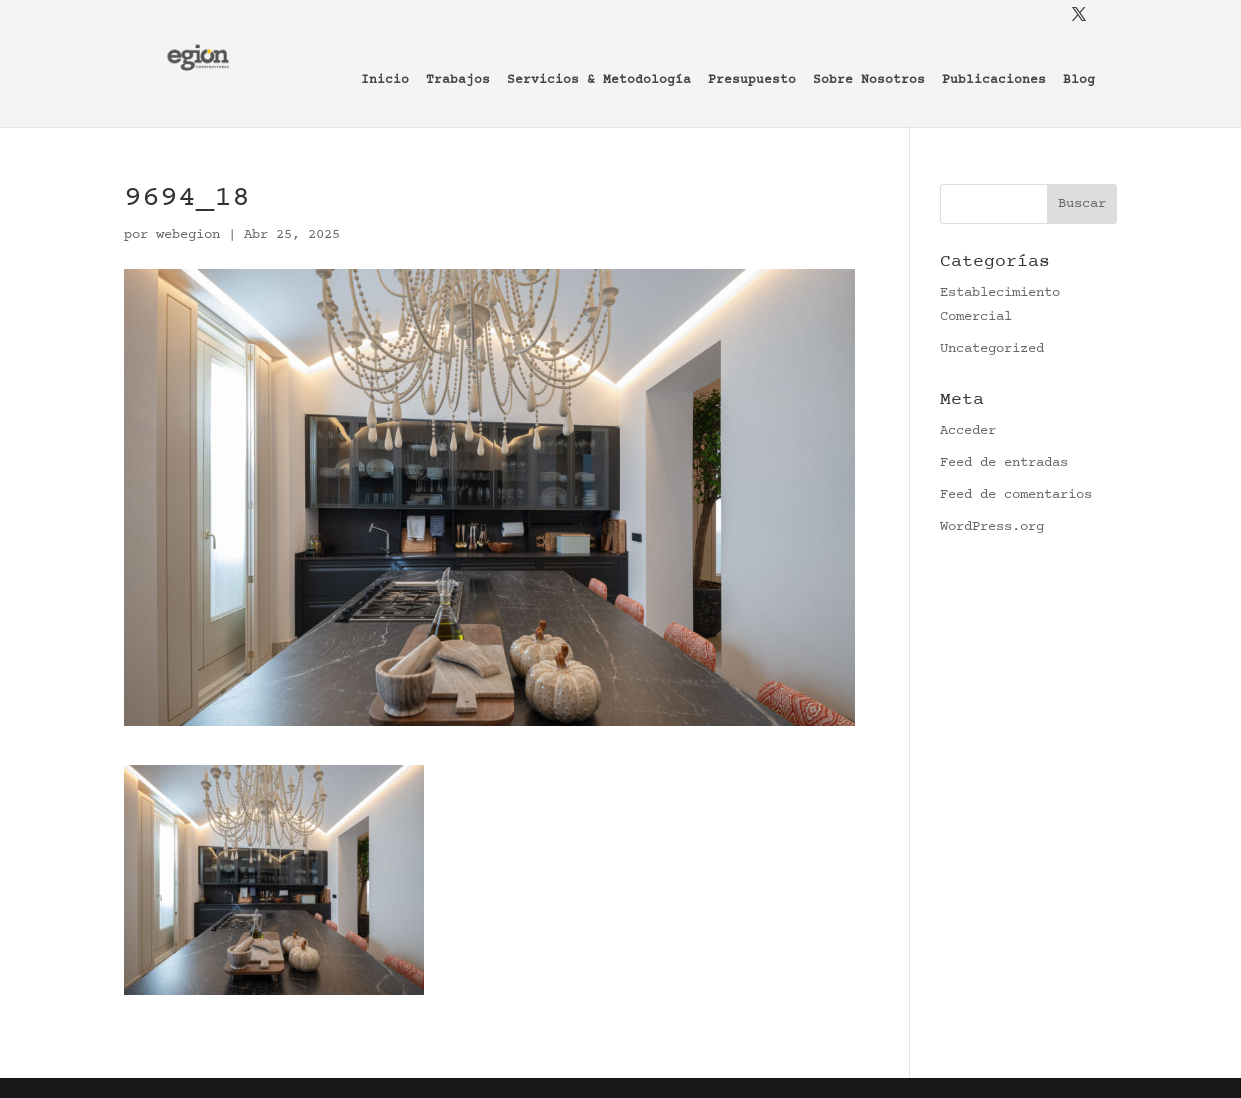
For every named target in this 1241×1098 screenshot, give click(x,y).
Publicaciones (994, 80)
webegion (188, 235)
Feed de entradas (1004, 463)
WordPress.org (992, 527)
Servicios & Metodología (599, 80)
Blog (1079, 80)
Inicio (385, 80)
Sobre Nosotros (869, 80)
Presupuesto (752, 80)
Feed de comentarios (1016, 495)
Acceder (968, 431)
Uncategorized (992, 349)
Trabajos (458, 80)
